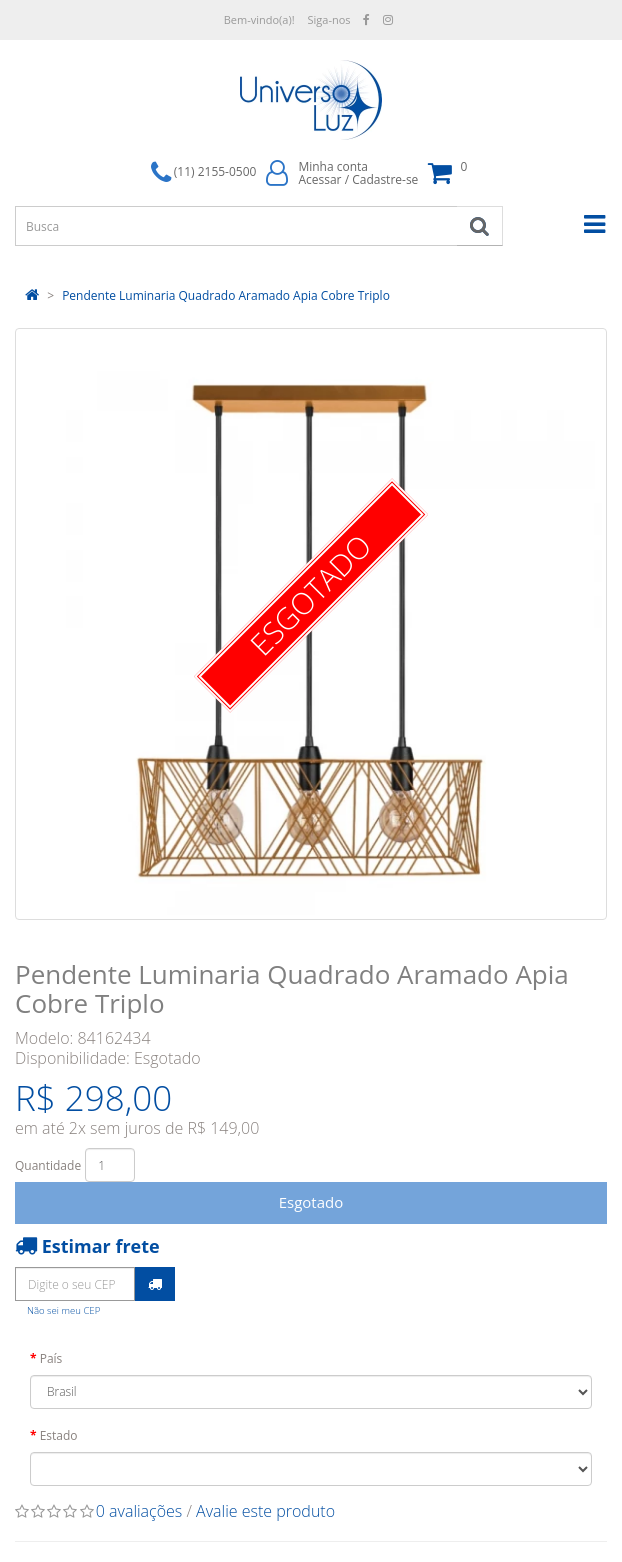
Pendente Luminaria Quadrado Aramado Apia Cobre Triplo (226, 295)
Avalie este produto (265, 1511)
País (51, 1358)
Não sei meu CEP (63, 1310)
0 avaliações (139, 1511)
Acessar (319, 179)
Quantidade (48, 1165)
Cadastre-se (385, 179)
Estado (59, 1435)
